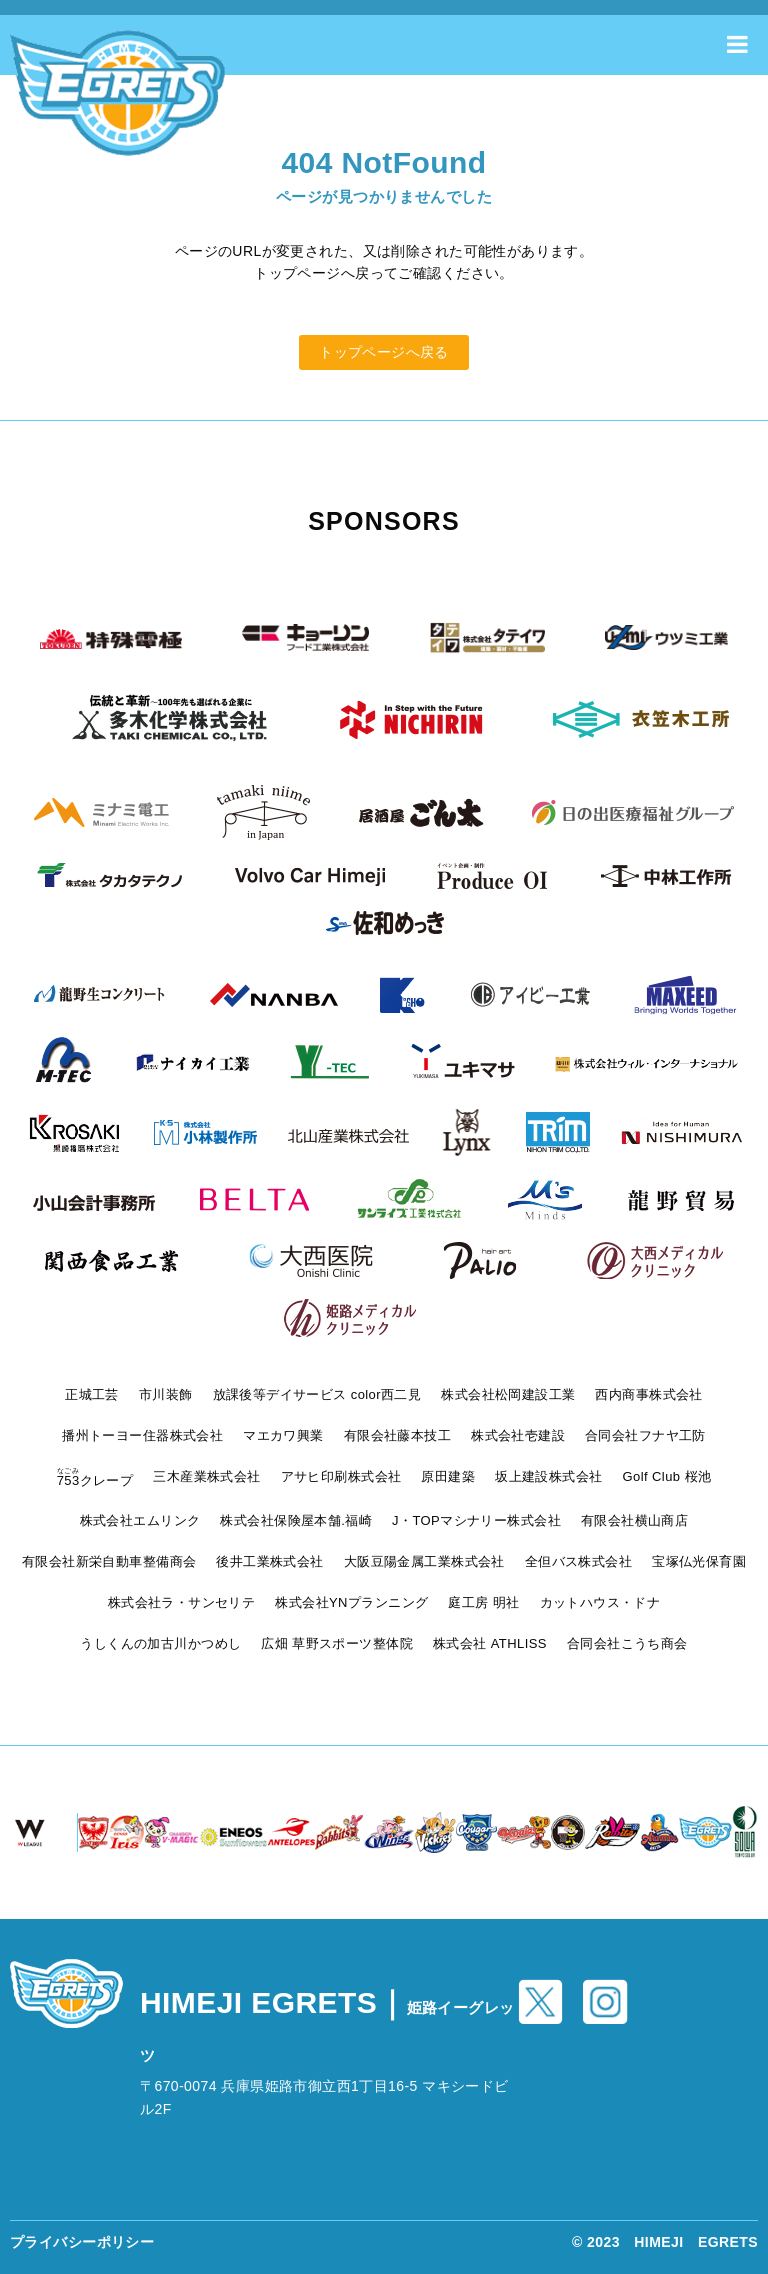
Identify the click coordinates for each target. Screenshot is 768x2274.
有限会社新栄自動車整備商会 (109, 1561)
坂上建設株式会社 (548, 1476)
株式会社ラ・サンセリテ (182, 1602)
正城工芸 (92, 1394)
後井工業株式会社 (269, 1561)
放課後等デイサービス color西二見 (317, 1394)
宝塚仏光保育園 (699, 1561)
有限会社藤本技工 (397, 1435)
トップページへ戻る (384, 352)
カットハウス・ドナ (600, 1602)
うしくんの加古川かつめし (160, 1643)
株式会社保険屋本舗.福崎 (296, 1520)
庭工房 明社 (483, 1602)
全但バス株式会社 (578, 1561)
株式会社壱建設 (518, 1435)
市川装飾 (166, 1394)
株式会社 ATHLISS (490, 1643)
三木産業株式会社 (206, 1476)
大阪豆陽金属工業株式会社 (424, 1561)
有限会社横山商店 (634, 1520)
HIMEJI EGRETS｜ (327, 2025)
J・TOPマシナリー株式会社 (476, 1520)
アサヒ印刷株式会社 (341, 1476)
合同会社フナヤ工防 (645, 1435)
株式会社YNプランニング (351, 1602)
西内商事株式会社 (648, 1394)
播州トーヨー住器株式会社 (142, 1435)
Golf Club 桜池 (667, 1476)
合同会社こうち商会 (627, 1643)
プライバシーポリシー (82, 2242)
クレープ (95, 1480)
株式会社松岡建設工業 (508, 1394)
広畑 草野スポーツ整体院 (337, 1643)
